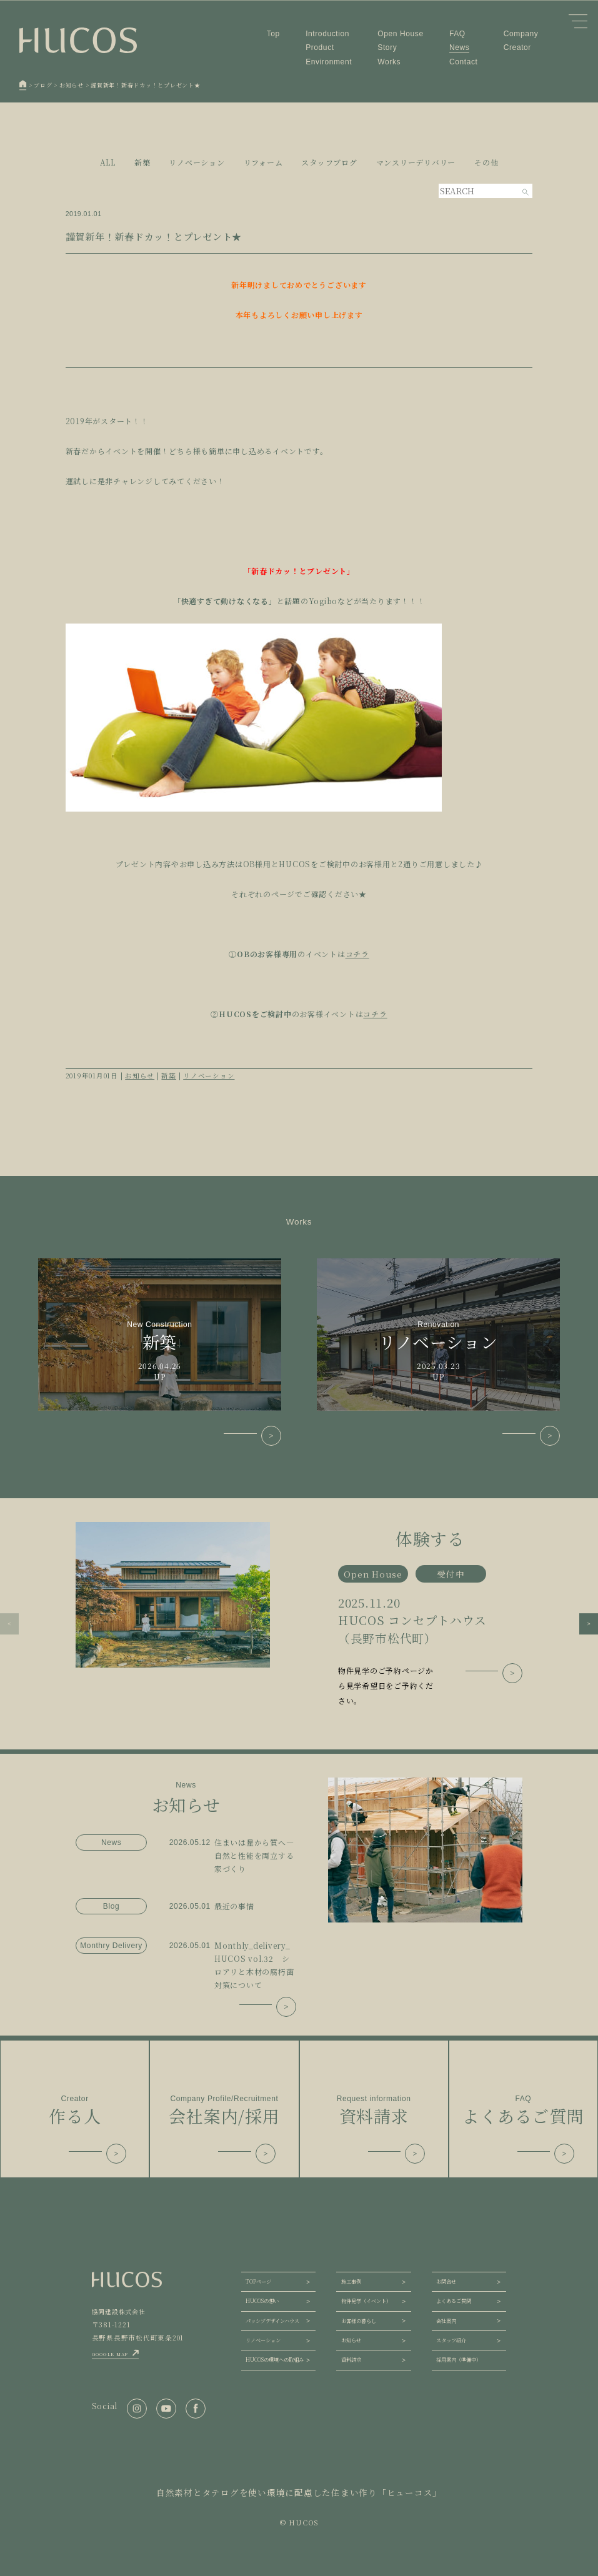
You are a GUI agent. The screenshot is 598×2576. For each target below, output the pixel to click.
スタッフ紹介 (451, 2340)
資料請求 (351, 2359)
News (459, 47)
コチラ (357, 953)
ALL (108, 162)
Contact (463, 61)
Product (320, 47)
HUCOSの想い (262, 2300)
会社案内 (446, 2320)
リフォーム (263, 162)
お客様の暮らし (358, 2320)
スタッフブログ (329, 162)
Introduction (327, 33)
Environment (329, 61)
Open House (400, 33)
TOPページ (258, 2281)
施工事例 (351, 2281)
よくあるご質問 (453, 2300)
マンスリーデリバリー (416, 162)
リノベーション (196, 162)
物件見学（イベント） (366, 2300)
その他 (486, 162)
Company (521, 33)
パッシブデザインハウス (272, 2320)
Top (273, 33)
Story (387, 47)
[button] (9, 1623)
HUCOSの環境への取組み (275, 2359)
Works (389, 61)
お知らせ (139, 1075)
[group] (299, 1615)
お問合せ (446, 2281)
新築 (142, 162)
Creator (517, 47)
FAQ (457, 33)
